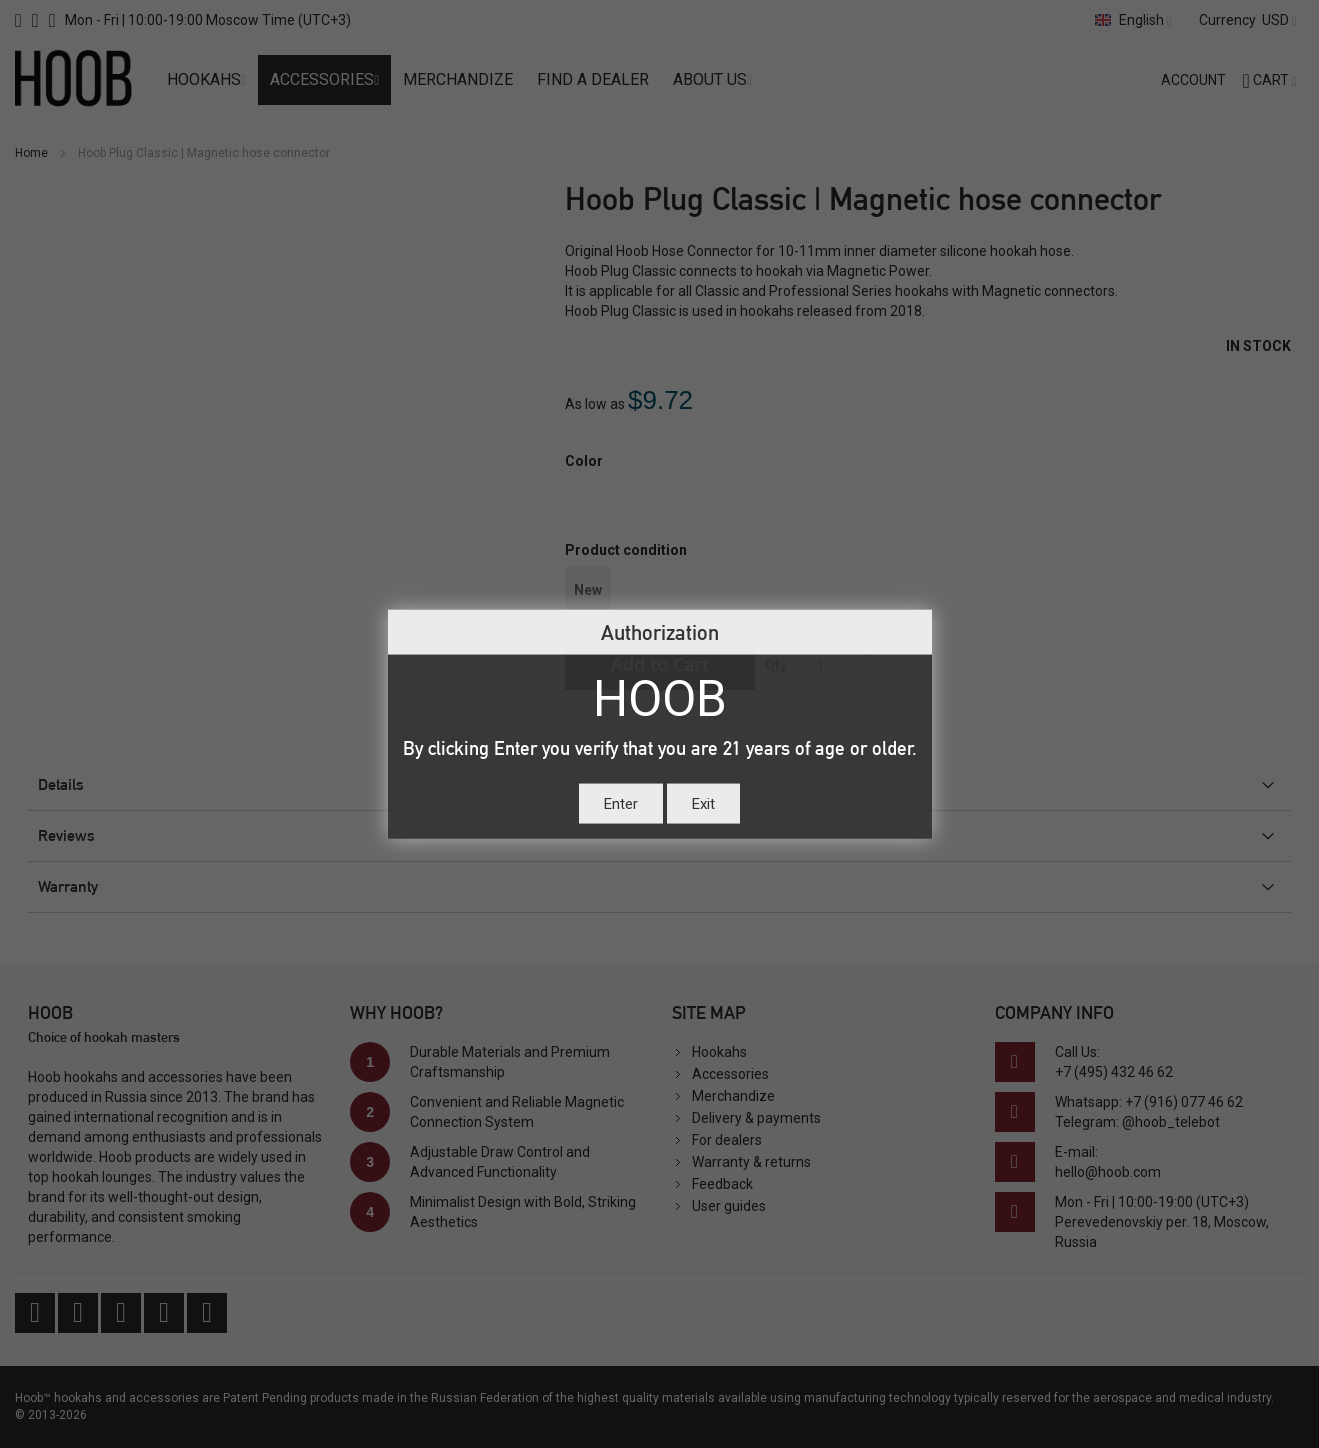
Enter (621, 803)
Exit (703, 803)
